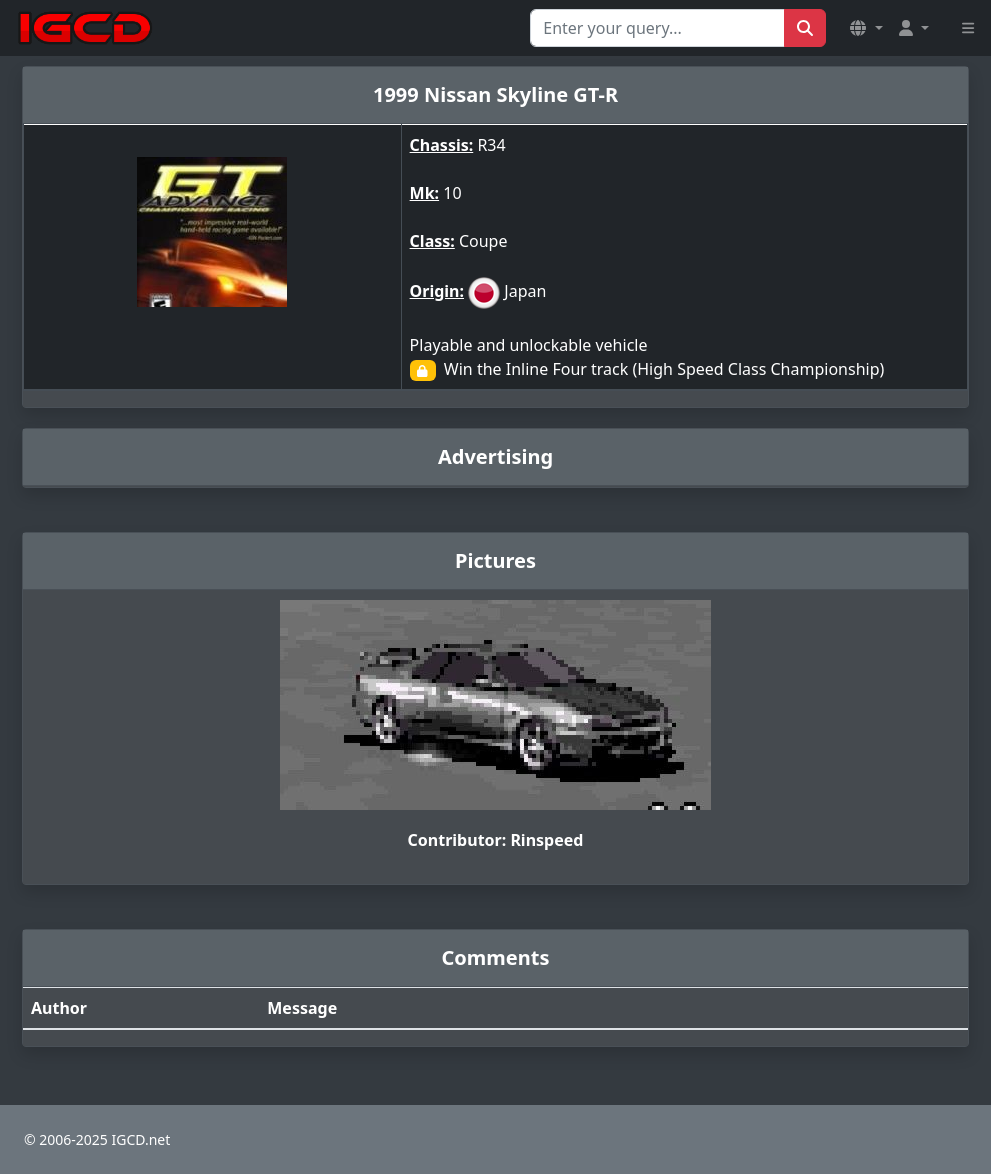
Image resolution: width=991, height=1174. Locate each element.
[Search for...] (657, 28)
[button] (866, 28)
